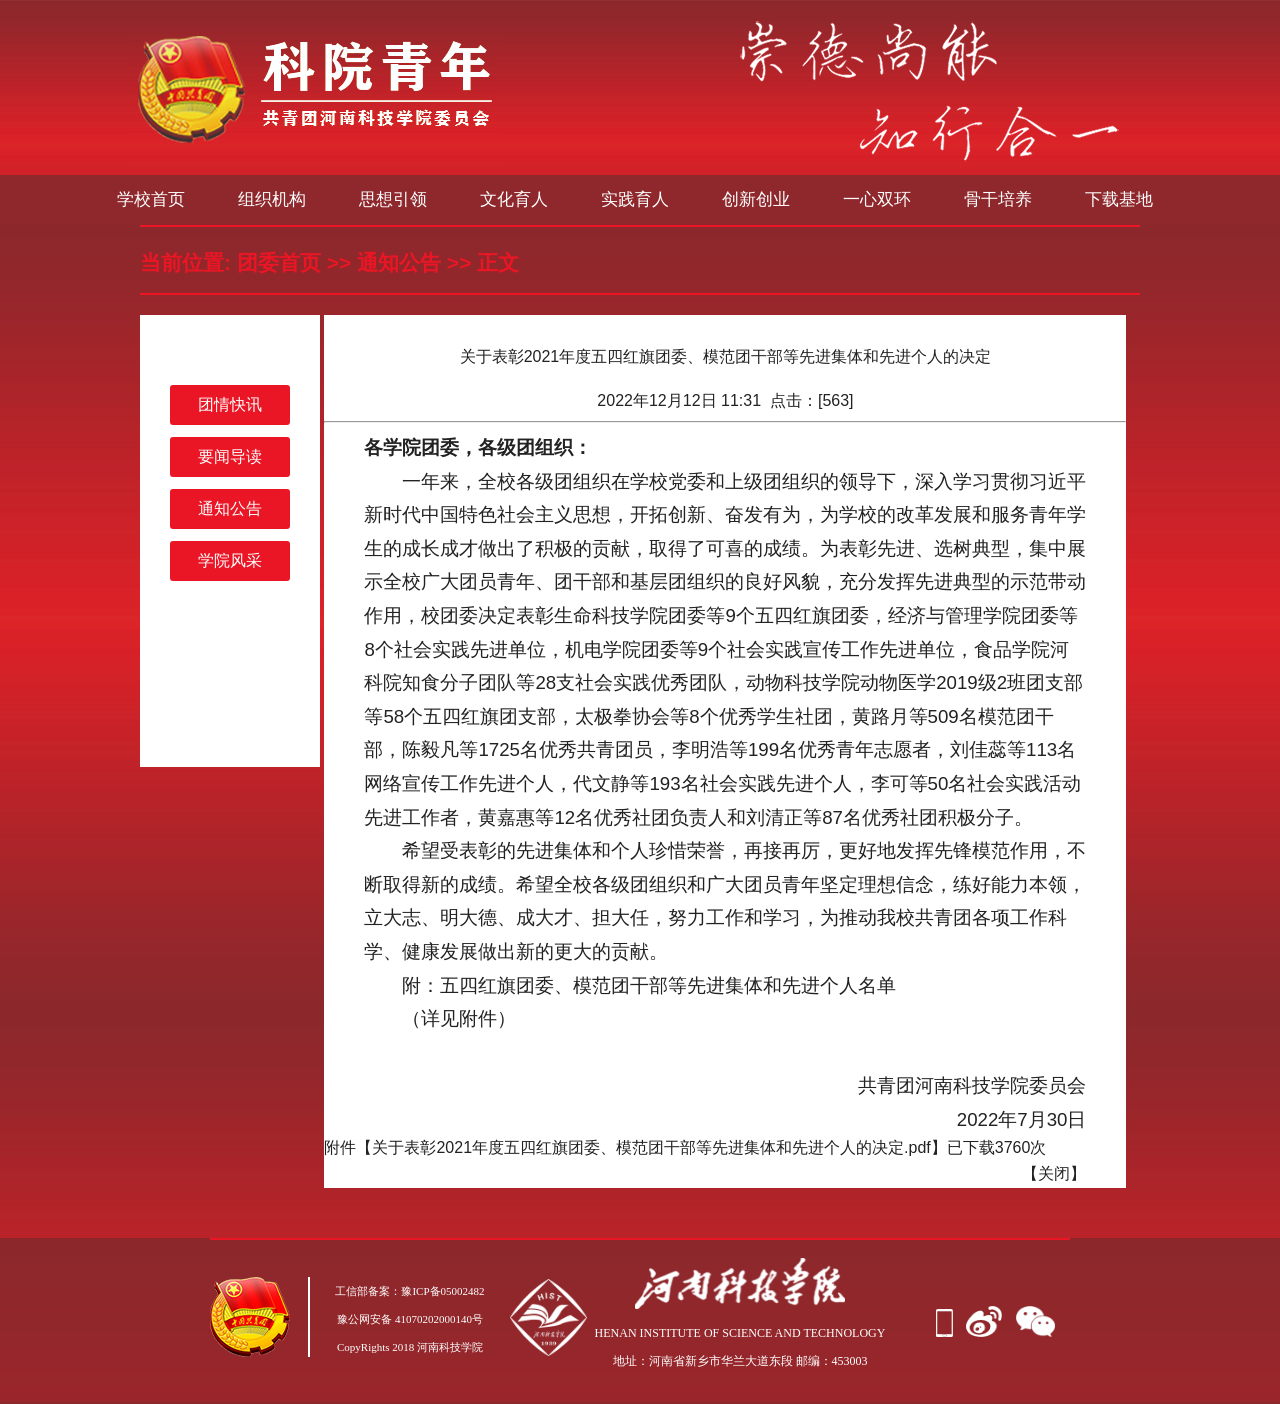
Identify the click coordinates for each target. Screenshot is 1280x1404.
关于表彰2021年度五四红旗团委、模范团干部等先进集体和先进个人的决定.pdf (651, 1147)
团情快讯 (230, 404)
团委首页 (279, 262)
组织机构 (272, 199)
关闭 (1054, 1173)
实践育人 (635, 199)
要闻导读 (230, 456)
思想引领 (393, 199)
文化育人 (514, 199)
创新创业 (756, 199)
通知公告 (399, 262)
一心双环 (877, 199)
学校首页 (151, 199)
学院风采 (230, 560)
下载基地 (1119, 199)
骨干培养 (998, 199)
